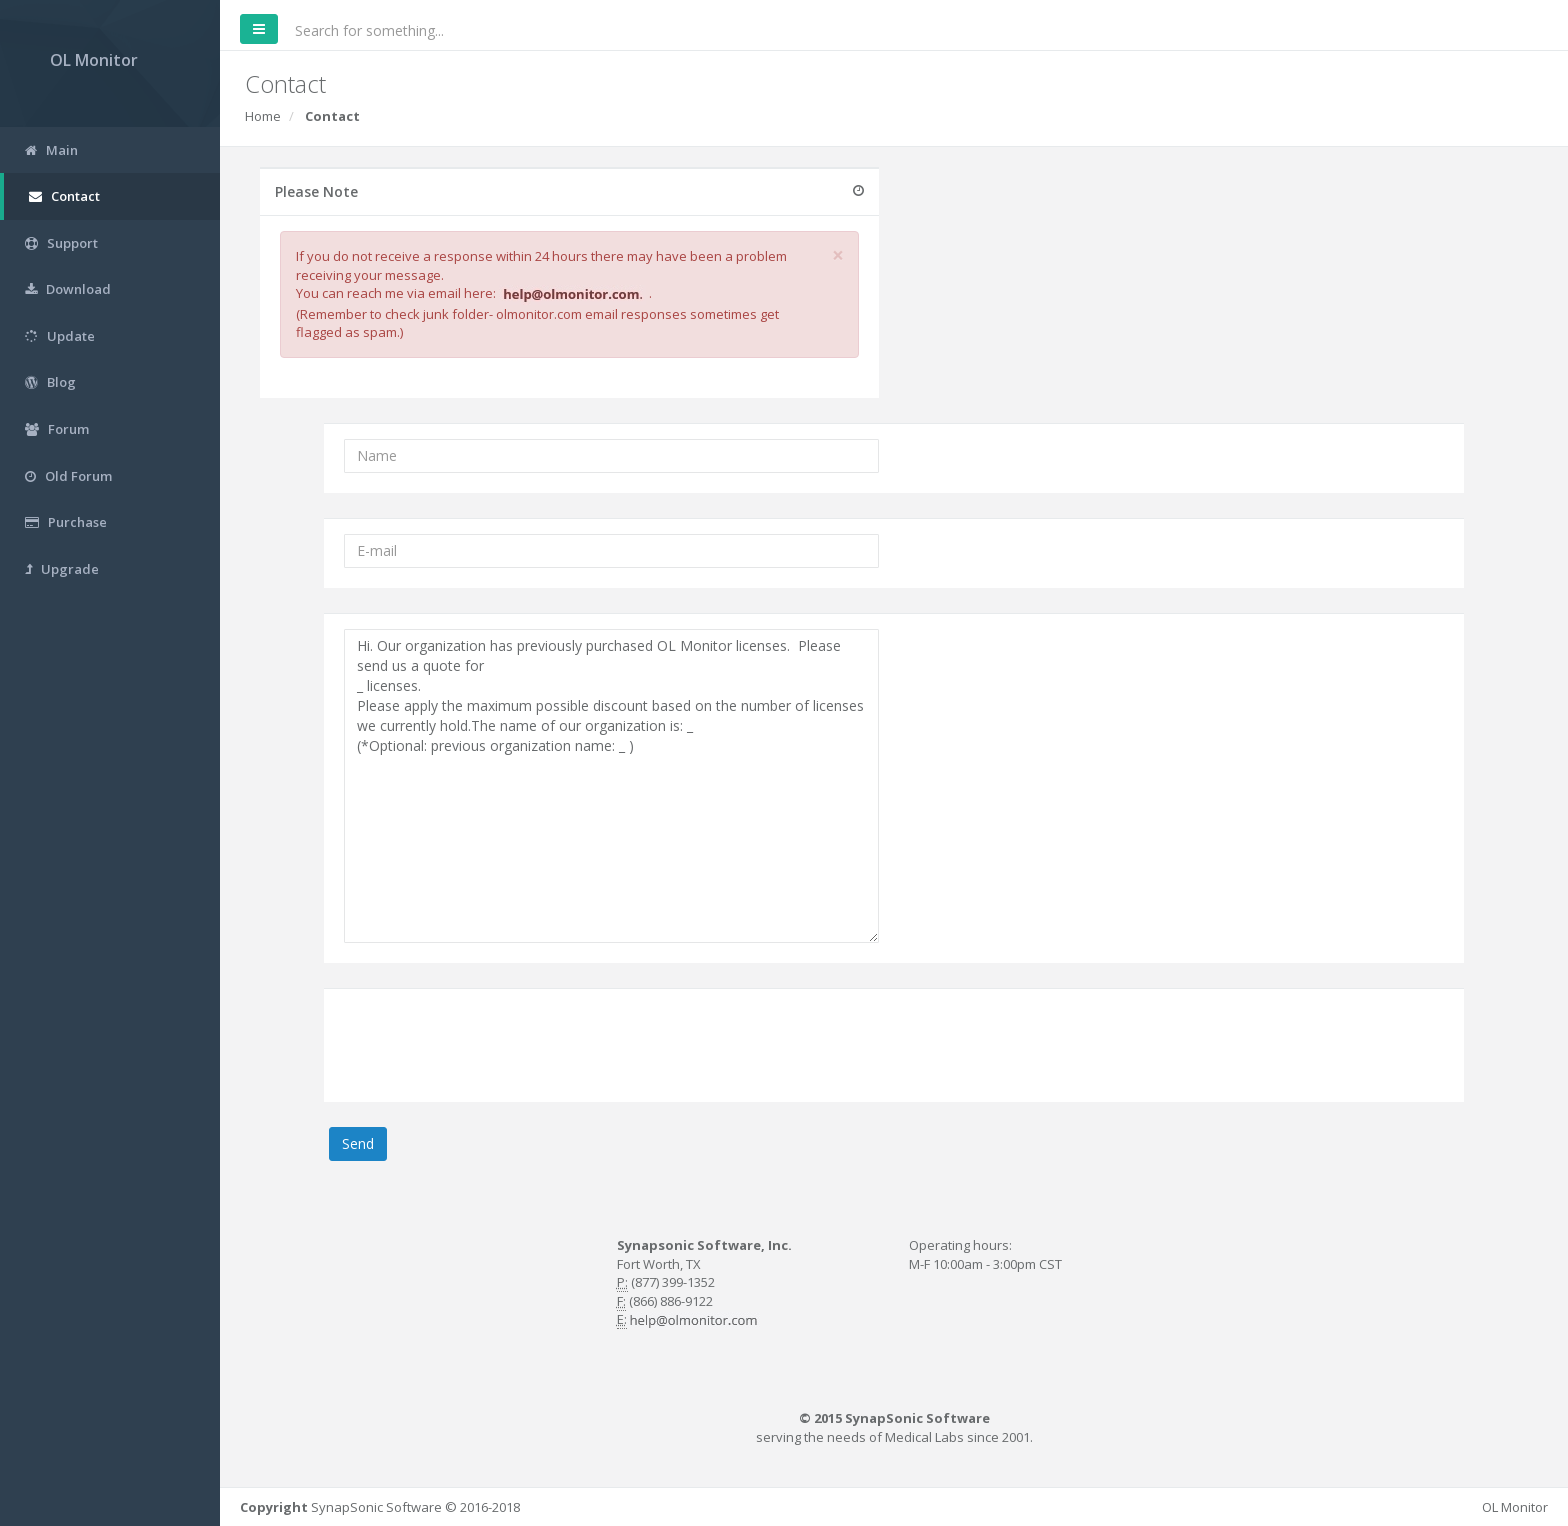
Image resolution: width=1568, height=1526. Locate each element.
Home (263, 116)
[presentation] (496, 1043)
